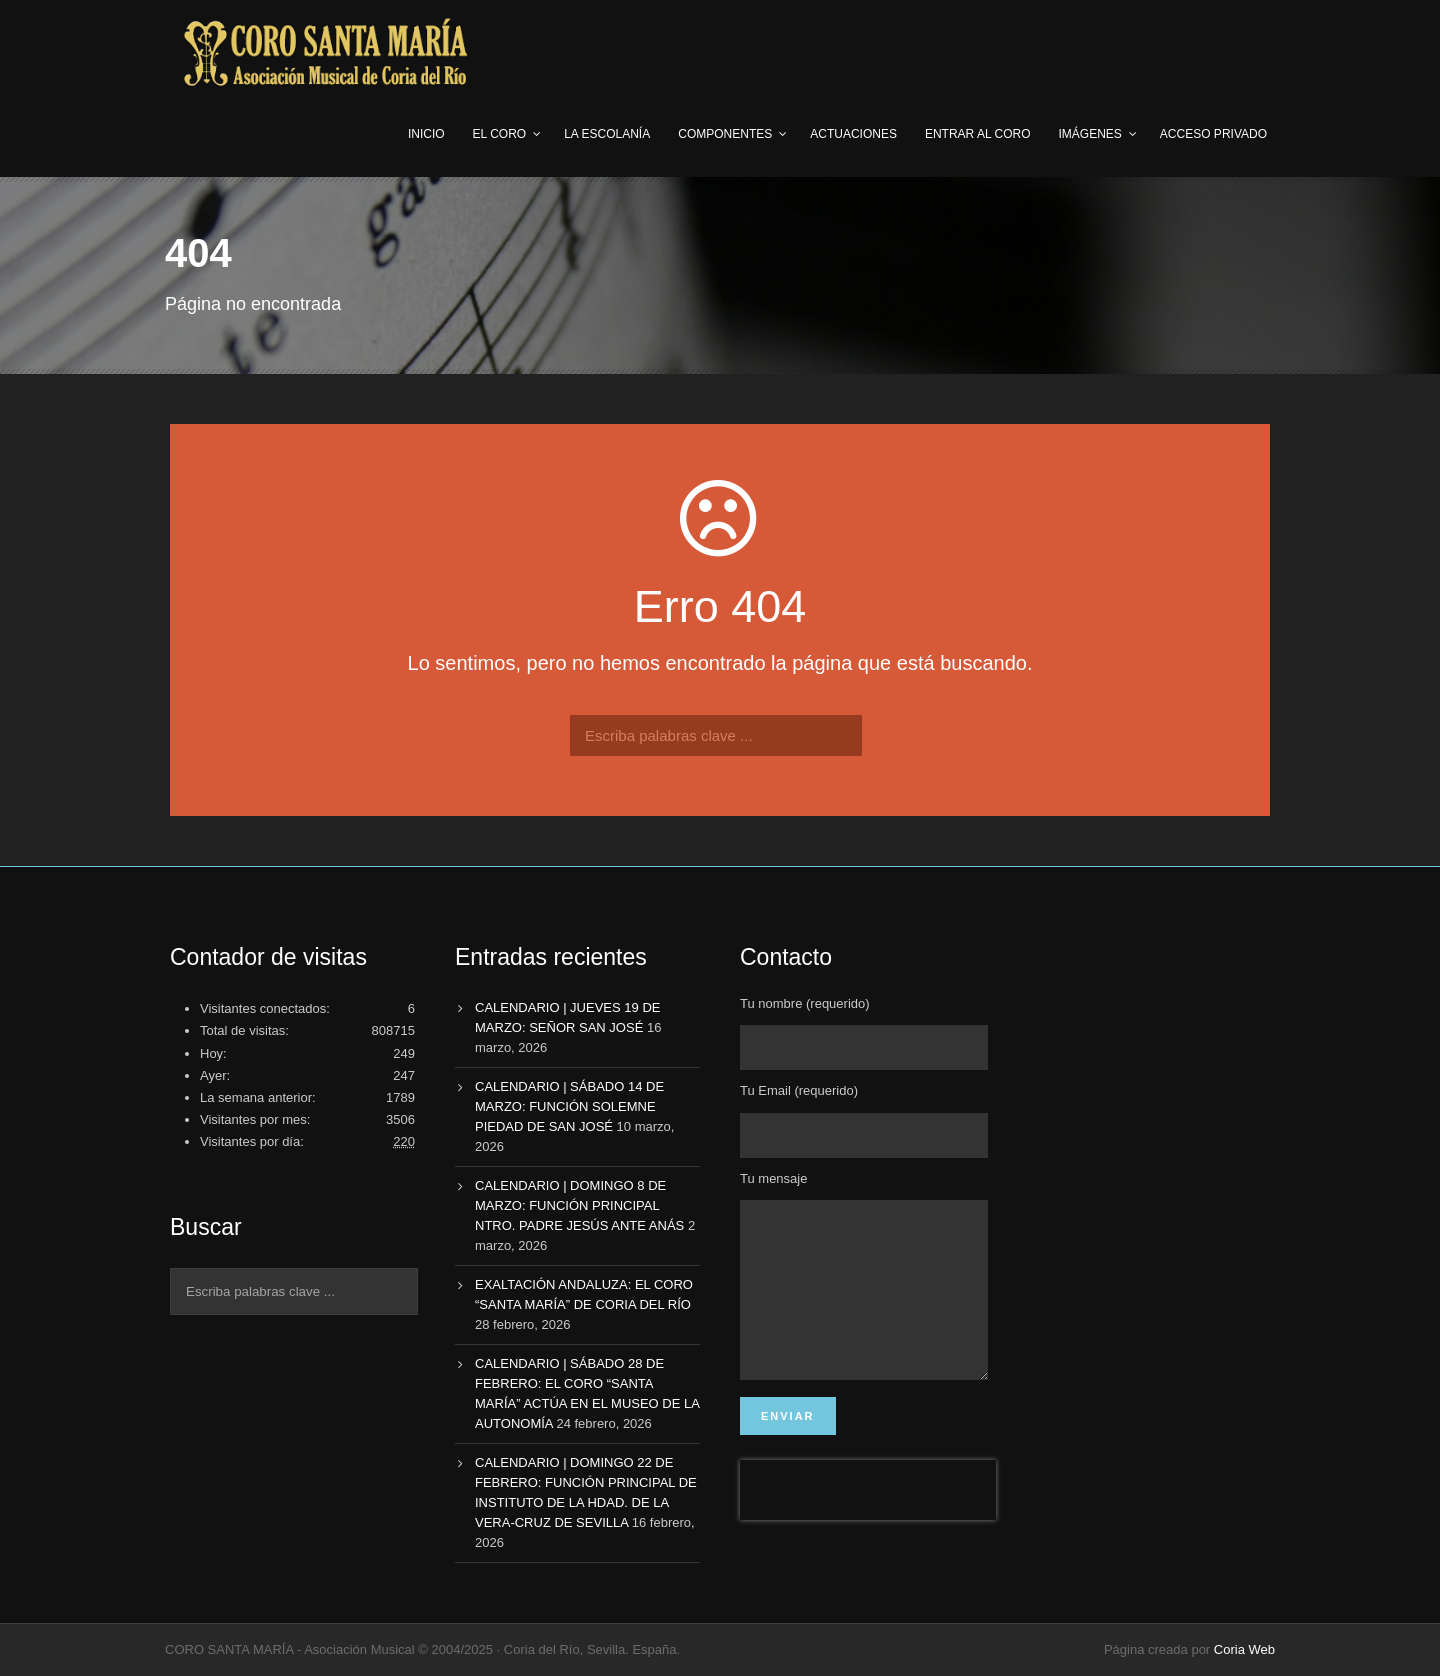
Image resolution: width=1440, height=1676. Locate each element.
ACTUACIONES (853, 134)
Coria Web (1244, 1649)
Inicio (426, 134)
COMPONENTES (725, 134)
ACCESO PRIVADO (1213, 134)
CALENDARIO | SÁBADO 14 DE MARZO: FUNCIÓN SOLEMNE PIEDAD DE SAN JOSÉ (569, 1106)
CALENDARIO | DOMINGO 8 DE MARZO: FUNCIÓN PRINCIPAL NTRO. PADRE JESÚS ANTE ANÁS (579, 1205)
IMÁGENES (1090, 134)
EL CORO (500, 134)
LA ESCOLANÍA (607, 134)
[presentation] (868, 1520)
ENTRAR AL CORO (978, 134)
